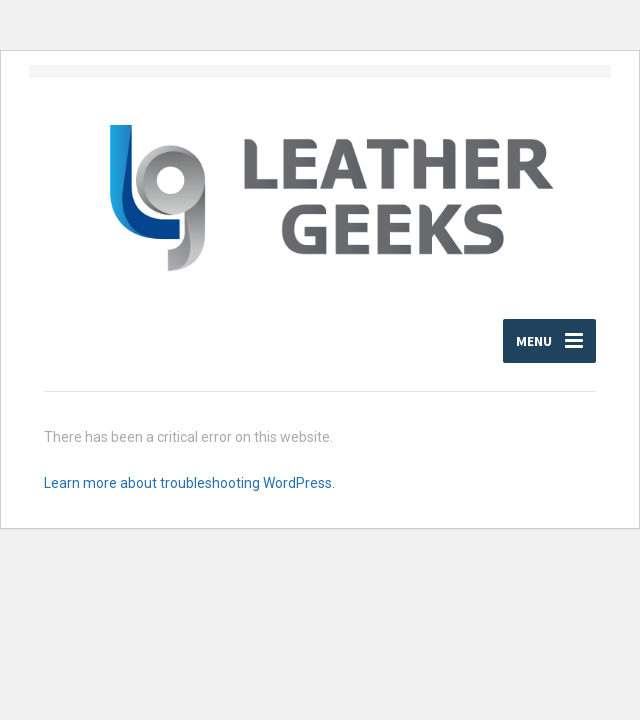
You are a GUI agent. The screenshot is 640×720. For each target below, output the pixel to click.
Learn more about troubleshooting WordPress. (189, 483)
